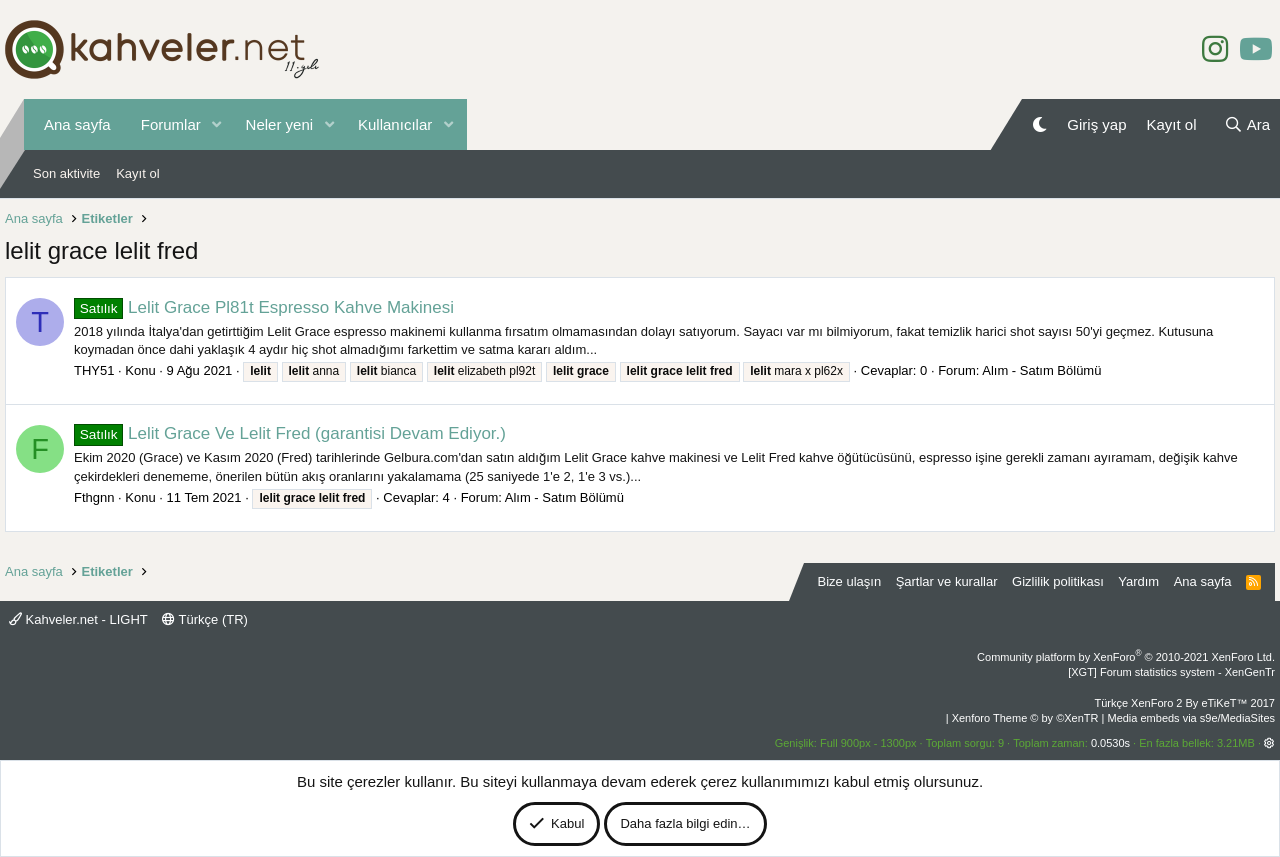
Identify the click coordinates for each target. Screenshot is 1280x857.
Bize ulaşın (850, 581)
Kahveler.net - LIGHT (78, 619)
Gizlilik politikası (1058, 581)
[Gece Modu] (1039, 124)
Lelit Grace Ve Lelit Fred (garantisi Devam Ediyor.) (290, 433)
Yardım (1138, 581)
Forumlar (171, 124)
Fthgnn (94, 497)
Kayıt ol (137, 173)
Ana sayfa (77, 124)
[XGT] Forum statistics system (1171, 672)
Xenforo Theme (1025, 718)
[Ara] (1247, 124)
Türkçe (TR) (205, 619)
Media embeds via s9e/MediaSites (1191, 718)
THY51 (94, 370)
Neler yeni (280, 124)
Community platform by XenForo (1126, 657)
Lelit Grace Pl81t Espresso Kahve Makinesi (264, 307)
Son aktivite (66, 173)
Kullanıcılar (395, 124)
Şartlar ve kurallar (947, 581)
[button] (217, 124)
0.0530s (1110, 743)
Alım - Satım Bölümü (1041, 370)
